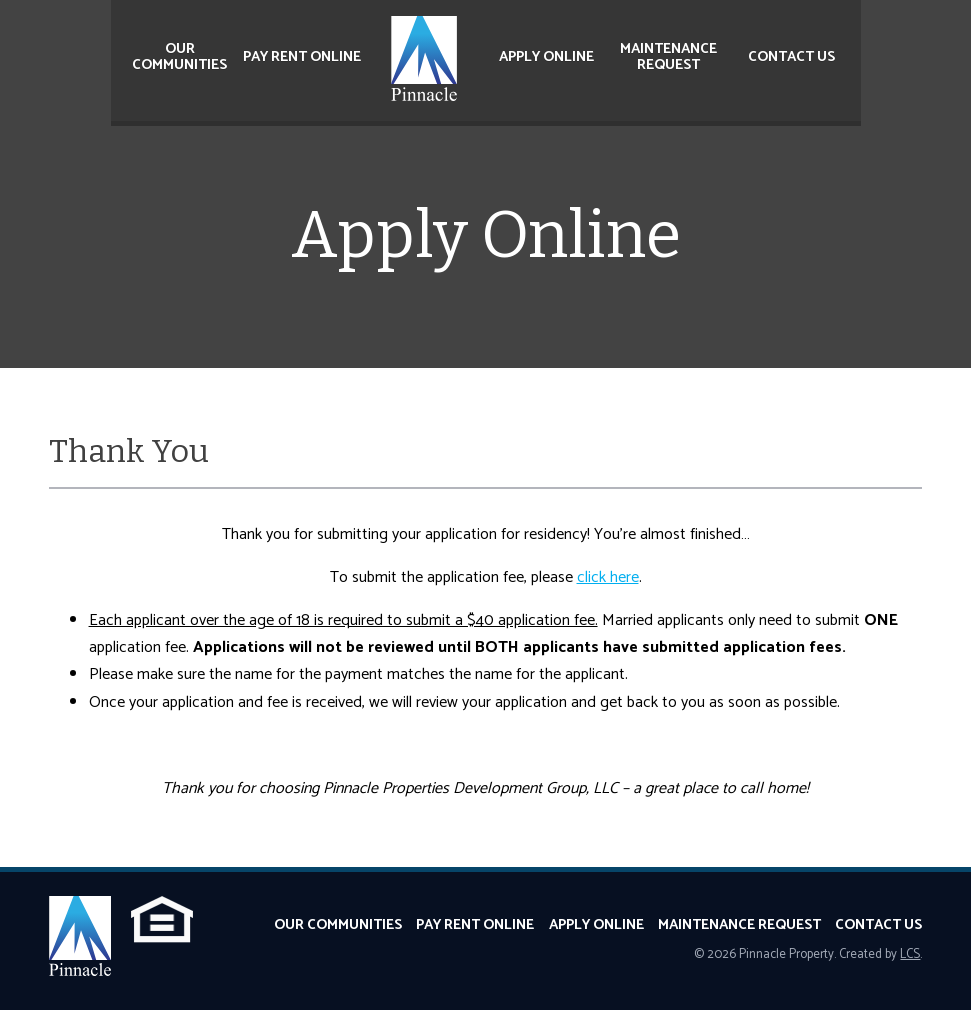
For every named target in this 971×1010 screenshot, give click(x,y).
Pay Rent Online (302, 57)
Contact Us (791, 57)
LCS (910, 954)
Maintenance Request (668, 57)
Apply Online (546, 57)
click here (608, 577)
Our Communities (179, 57)
